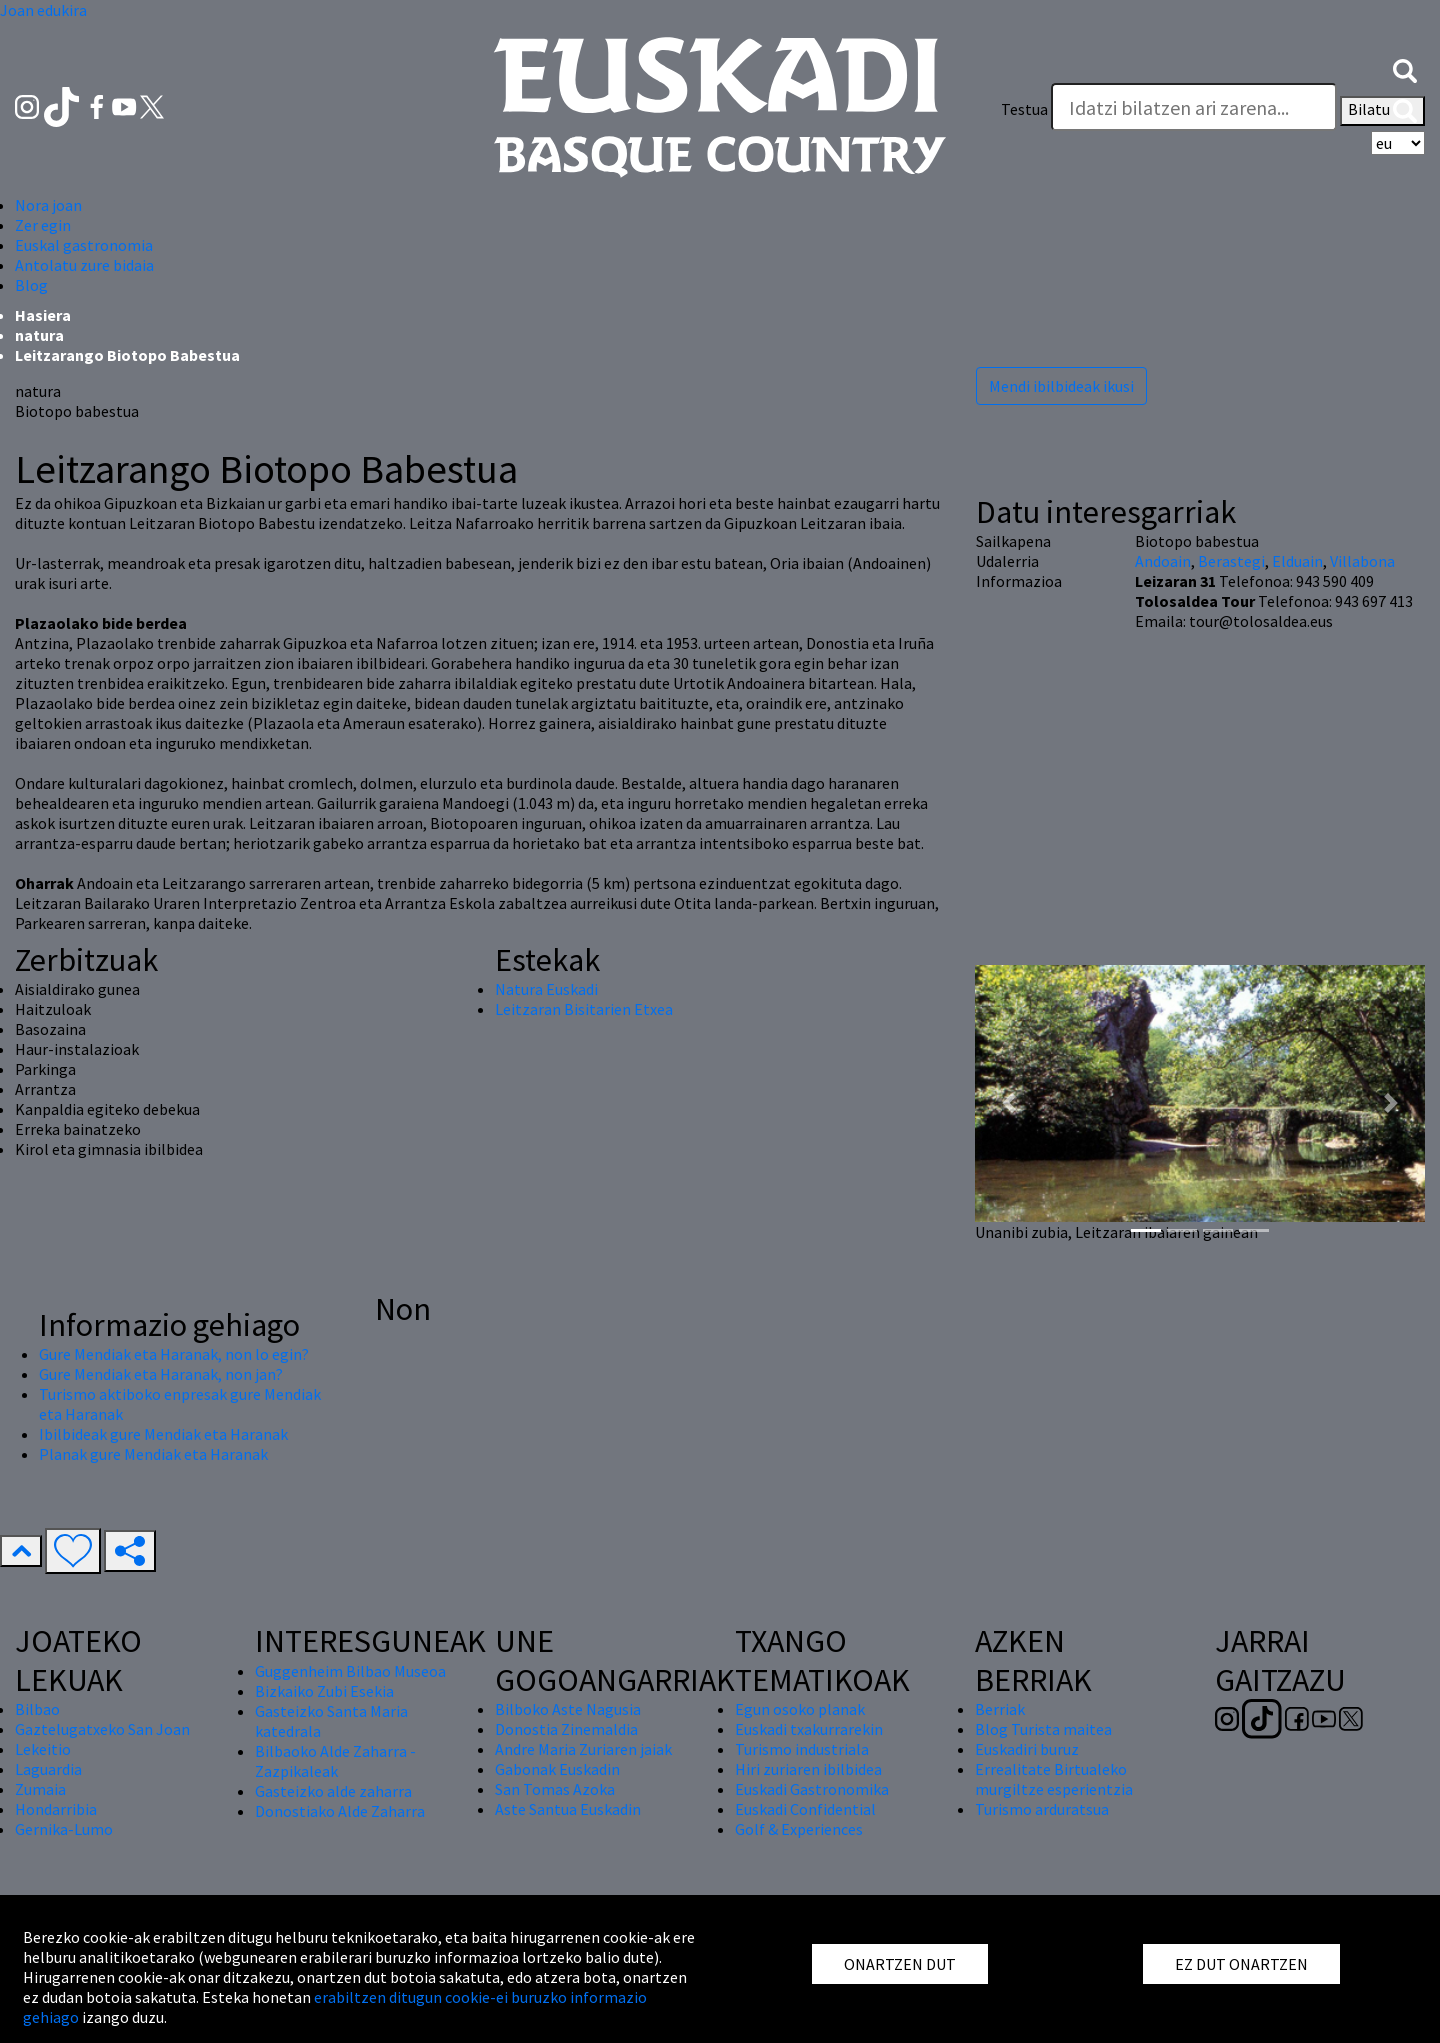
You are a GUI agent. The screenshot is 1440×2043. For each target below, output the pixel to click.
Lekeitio (43, 1749)
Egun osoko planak (800, 1709)
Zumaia (40, 1789)
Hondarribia (56, 1809)
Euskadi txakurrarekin (809, 1729)
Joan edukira (43, 10)
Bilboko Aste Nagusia (568, 1709)
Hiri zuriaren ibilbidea (808, 1769)
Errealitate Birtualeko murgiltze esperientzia (1054, 1779)
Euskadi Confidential (805, 1809)
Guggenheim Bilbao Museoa (350, 1671)
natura (39, 335)
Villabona (1362, 561)
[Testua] (1194, 107)
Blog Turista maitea (1043, 1729)
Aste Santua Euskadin (568, 1809)
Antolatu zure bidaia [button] (84, 265)
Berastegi (1231, 561)
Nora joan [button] (48, 205)
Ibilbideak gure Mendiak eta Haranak (163, 1434)
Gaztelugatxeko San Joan (102, 1729)
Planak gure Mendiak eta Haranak (153, 1454)
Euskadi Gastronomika (812, 1789)
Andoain (1163, 561)
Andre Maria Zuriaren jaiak (583, 1749)
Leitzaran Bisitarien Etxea (584, 1009)
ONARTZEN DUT (900, 1964)
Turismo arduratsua (1042, 1809)
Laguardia (48, 1769)
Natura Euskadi (546, 989)
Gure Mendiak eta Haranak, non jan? (161, 1374)
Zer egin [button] (43, 225)
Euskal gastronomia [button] (84, 245)
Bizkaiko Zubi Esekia (324, 1691)
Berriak (1000, 1709)
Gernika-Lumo (64, 1829)
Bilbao (37, 1709)
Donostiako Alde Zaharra (340, 1811)
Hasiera (43, 315)
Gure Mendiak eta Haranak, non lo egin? (174, 1354)
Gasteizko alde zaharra (333, 1791)
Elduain (1297, 561)
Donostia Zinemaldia (566, 1729)
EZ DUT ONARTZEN (1241, 1964)
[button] (1405, 69)
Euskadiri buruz (1027, 1749)
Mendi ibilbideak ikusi (1061, 386)
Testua (1024, 109)
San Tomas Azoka (555, 1789)
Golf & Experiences (799, 1829)
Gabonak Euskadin (557, 1769)
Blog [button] (31, 285)
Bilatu (1382, 111)
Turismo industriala (802, 1749)
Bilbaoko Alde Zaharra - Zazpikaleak (335, 1761)
